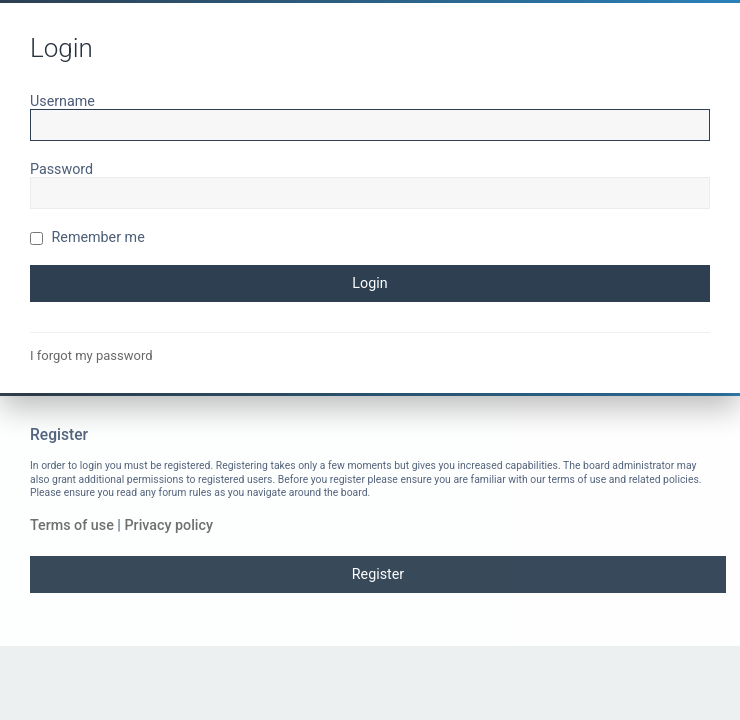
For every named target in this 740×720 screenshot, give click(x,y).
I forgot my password (91, 355)
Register (378, 574)
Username (62, 101)
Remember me (87, 237)
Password (61, 169)
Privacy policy (168, 525)
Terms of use (72, 525)
